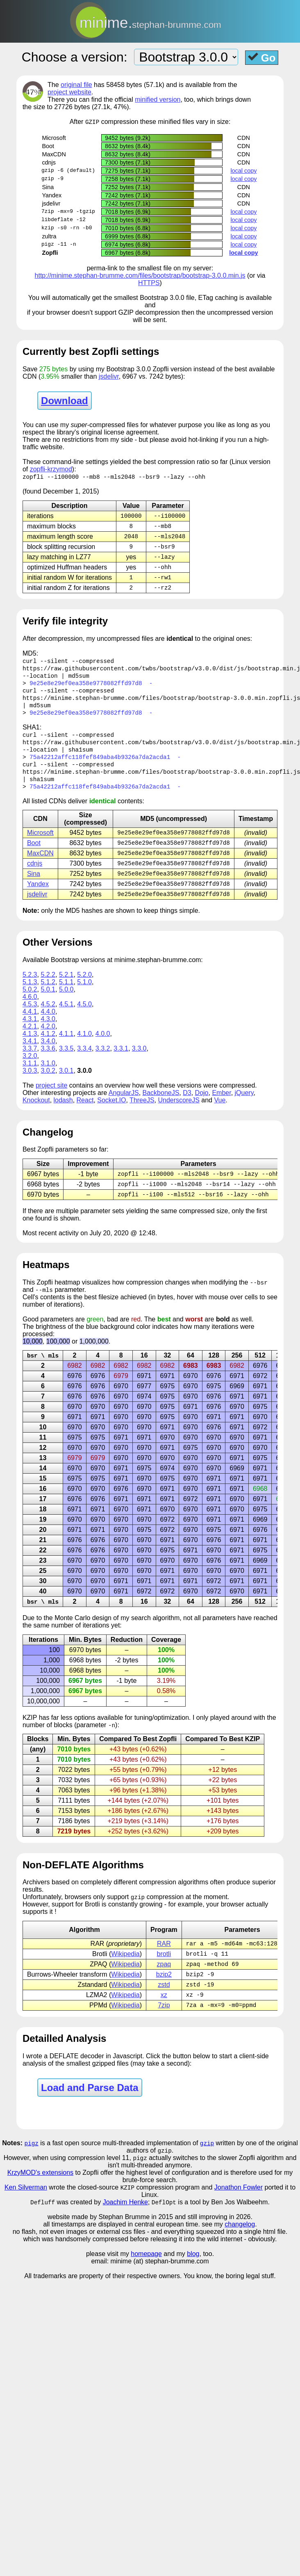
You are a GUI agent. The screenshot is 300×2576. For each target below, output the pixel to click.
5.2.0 (84, 988)
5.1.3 (30, 995)
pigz (32, 2163)
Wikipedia (125, 1971)
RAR (164, 1960)
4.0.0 (102, 1047)
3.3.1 (121, 1061)
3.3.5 (66, 1061)
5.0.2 (30, 1002)
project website (69, 92)
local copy (243, 171)
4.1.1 (66, 1047)
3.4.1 (30, 1054)
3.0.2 (48, 1084)
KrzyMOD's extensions (40, 2193)
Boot (34, 854)
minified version (157, 99)
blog (193, 2275)
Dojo (202, 1106)
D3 (187, 1106)
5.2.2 (48, 988)
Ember (221, 1106)
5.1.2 (48, 995)
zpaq (164, 1982)
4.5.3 (30, 1017)
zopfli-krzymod (51, 469)
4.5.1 (66, 1017)
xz (164, 2014)
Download (64, 401)
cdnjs (34, 875)
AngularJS (124, 1106)
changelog (240, 2246)
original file (76, 84)
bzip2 (164, 1992)
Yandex (38, 897)
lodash (63, 1113)
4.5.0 (84, 1017)
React (85, 1113)
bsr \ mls (43, 1371)
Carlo (82, 1634)
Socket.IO (111, 1113)
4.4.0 (48, 1025)
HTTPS (148, 283)
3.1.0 (48, 1076)
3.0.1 (66, 1084)
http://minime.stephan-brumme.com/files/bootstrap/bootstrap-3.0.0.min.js (140, 275)
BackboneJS (161, 1106)
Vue (219, 1113)
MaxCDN (40, 865)
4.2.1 (30, 1039)
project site (51, 1098)
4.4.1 (30, 1025)
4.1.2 (48, 1047)
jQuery (244, 1106)
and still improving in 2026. (213, 2238)
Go (262, 57)
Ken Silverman (26, 2209)
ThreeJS (142, 1113)
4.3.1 (30, 1032)
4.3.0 (48, 1032)
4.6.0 (30, 1010)
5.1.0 (84, 995)
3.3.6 (48, 1061)
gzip (207, 2163)
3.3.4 (84, 1061)
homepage (146, 2275)
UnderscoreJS (178, 1113)
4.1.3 (30, 1047)
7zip (164, 2024)
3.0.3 (30, 1084)
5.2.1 (66, 988)
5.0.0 (66, 1002)
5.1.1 (66, 995)
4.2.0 (48, 1039)
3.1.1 (30, 1076)
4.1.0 (84, 1047)
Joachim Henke (125, 2224)
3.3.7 (30, 1061)
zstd (164, 2003)
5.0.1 (48, 1002)
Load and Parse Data (89, 2107)
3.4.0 (48, 1054)
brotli (164, 1971)
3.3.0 (139, 1061)
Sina (33, 886)
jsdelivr (109, 376)
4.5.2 (48, 1017)
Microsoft (40, 843)
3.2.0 (30, 1069)
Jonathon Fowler (238, 2209)
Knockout (36, 1113)
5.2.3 (30, 988)
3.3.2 (102, 1061)
